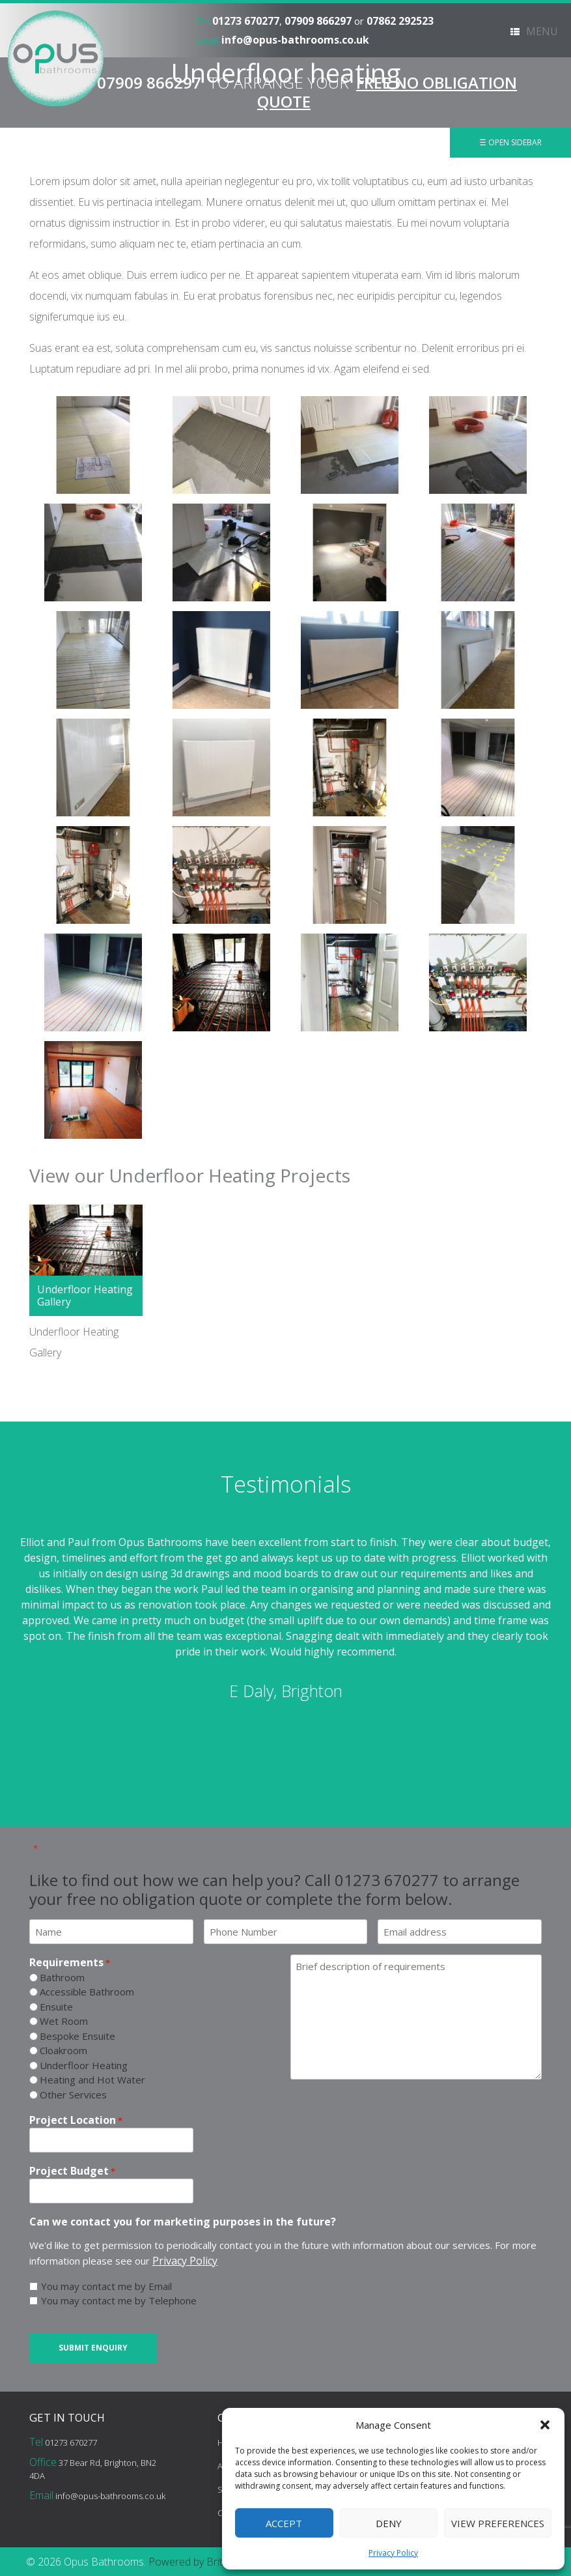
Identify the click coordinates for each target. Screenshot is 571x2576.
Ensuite (56, 2006)
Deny (389, 2523)
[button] (544, 2424)
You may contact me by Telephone (119, 2300)
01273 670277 (245, 21)
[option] (285, 1619)
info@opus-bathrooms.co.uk (295, 40)
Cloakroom (63, 2050)
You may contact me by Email (106, 2286)
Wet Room (64, 2020)
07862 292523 (400, 21)
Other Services (73, 2094)
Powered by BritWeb (196, 2562)
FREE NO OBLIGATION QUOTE (387, 92)
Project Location (75, 2120)
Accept (284, 2523)
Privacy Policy (393, 2552)
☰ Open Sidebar (510, 142)
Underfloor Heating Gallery (85, 1295)
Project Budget (72, 2171)
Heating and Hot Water (92, 2079)
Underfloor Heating (84, 2065)
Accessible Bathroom (87, 1991)
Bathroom (62, 1977)
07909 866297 (318, 21)
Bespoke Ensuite (77, 2035)
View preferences (497, 2523)
